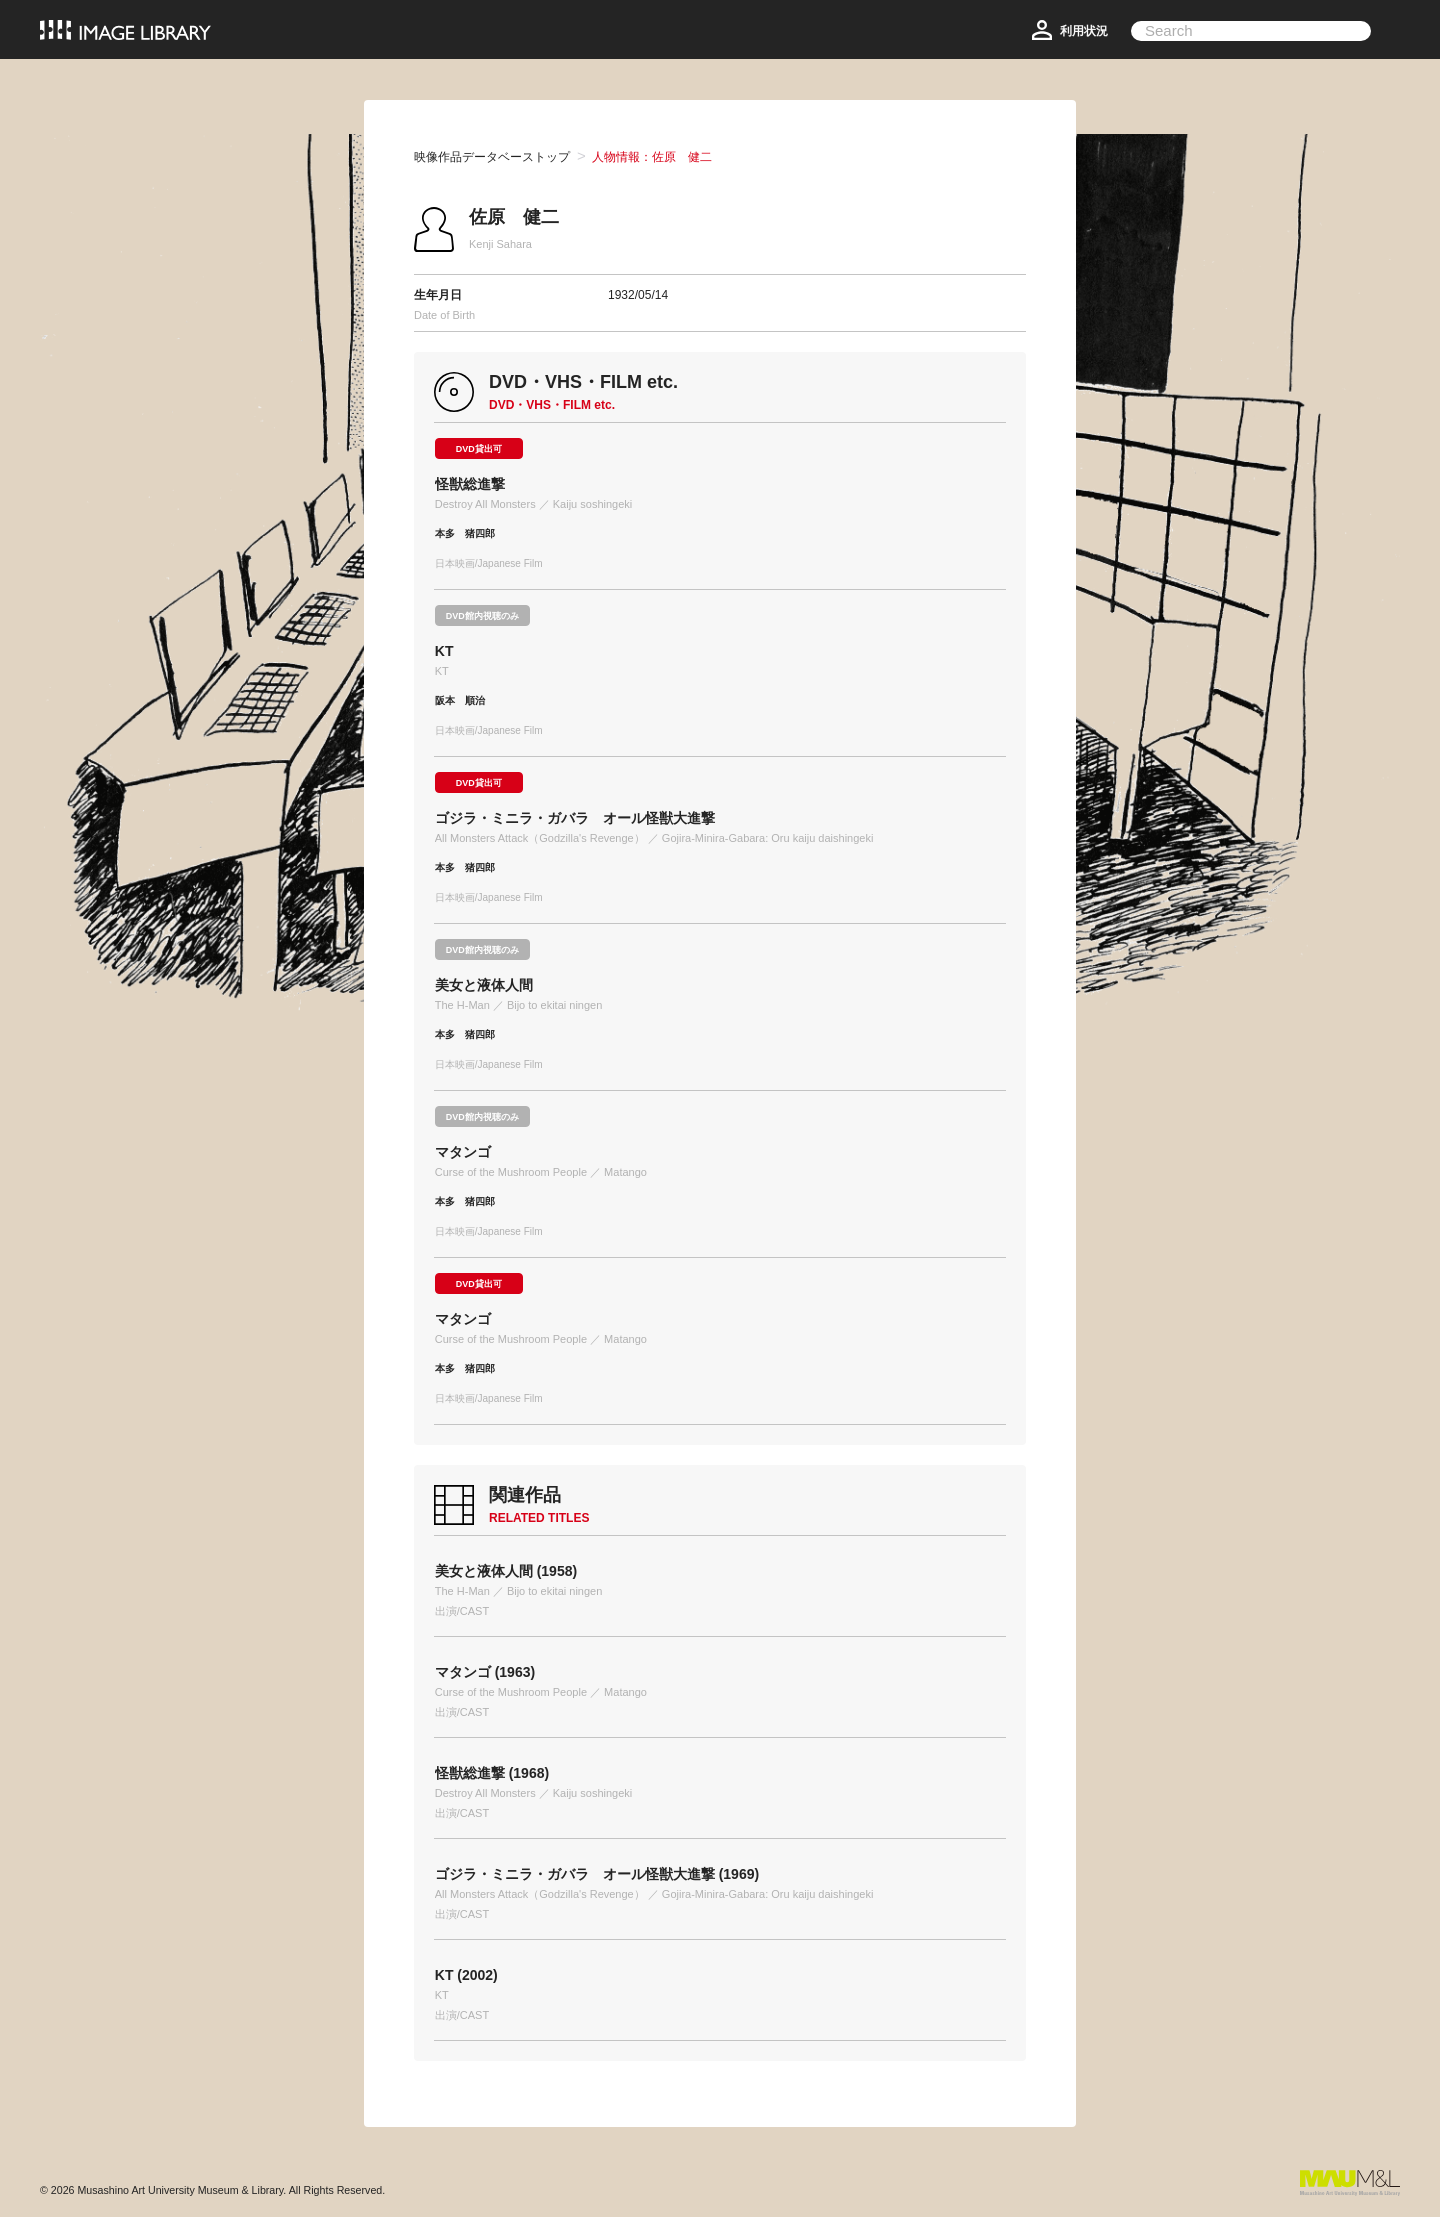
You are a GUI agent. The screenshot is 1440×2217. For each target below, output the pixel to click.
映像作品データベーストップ (492, 157)
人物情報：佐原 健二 (652, 157)
